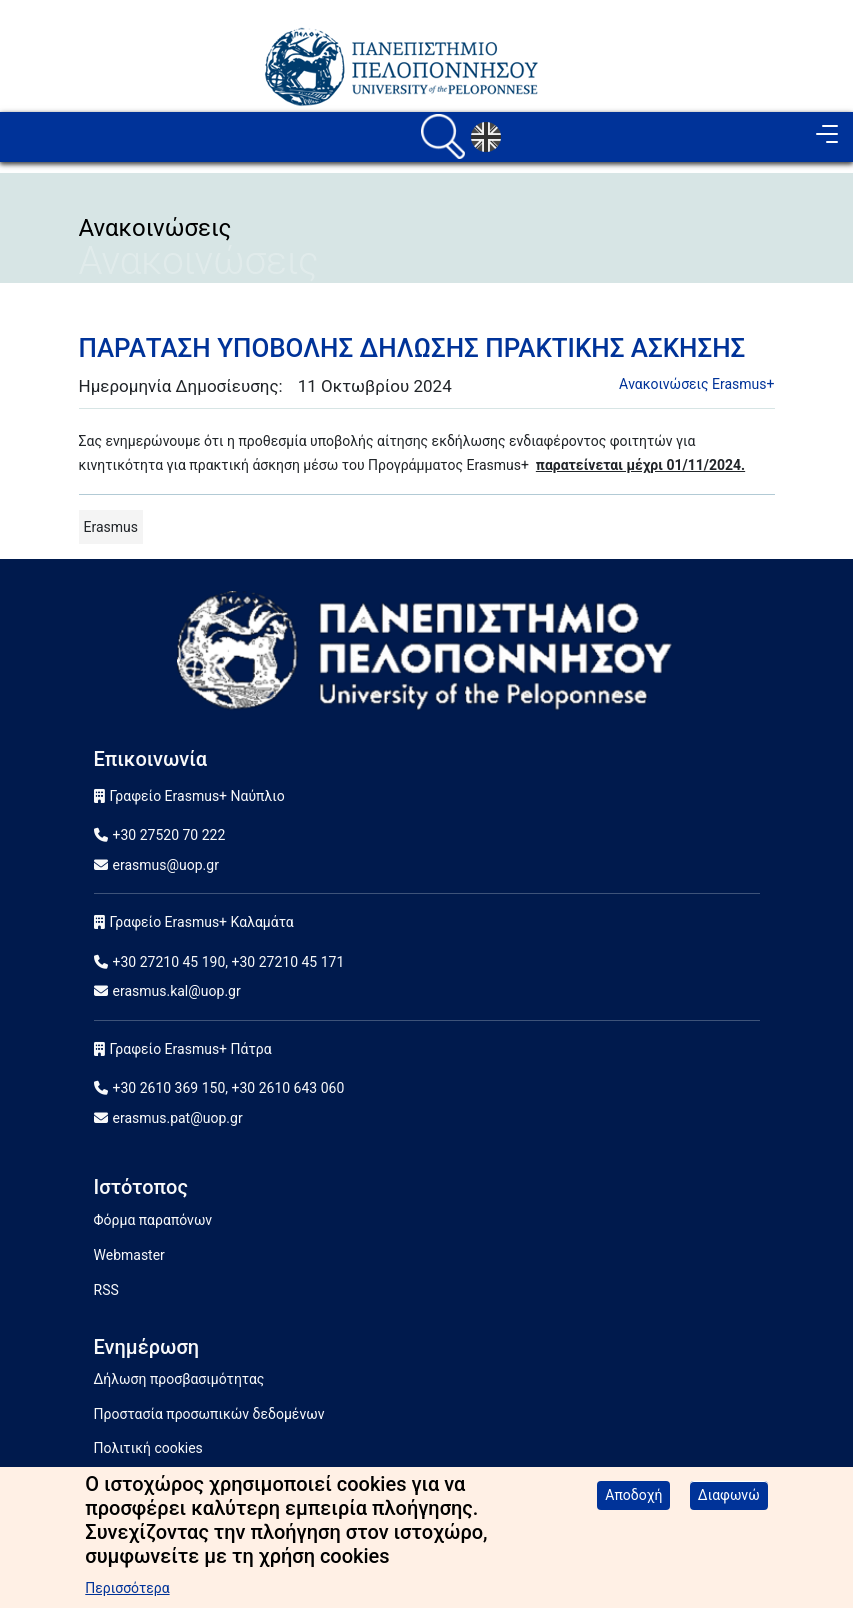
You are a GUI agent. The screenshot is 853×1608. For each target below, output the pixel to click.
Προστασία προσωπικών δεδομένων (209, 1414)
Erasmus (111, 527)
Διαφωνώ (729, 1504)
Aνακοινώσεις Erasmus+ (696, 384)
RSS (106, 1290)
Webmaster (129, 1255)
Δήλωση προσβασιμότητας (179, 1379)
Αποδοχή (633, 1504)
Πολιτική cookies (148, 1448)
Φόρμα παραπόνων (153, 1220)
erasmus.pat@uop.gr (178, 1118)
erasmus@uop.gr (166, 865)
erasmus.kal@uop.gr (177, 991)
